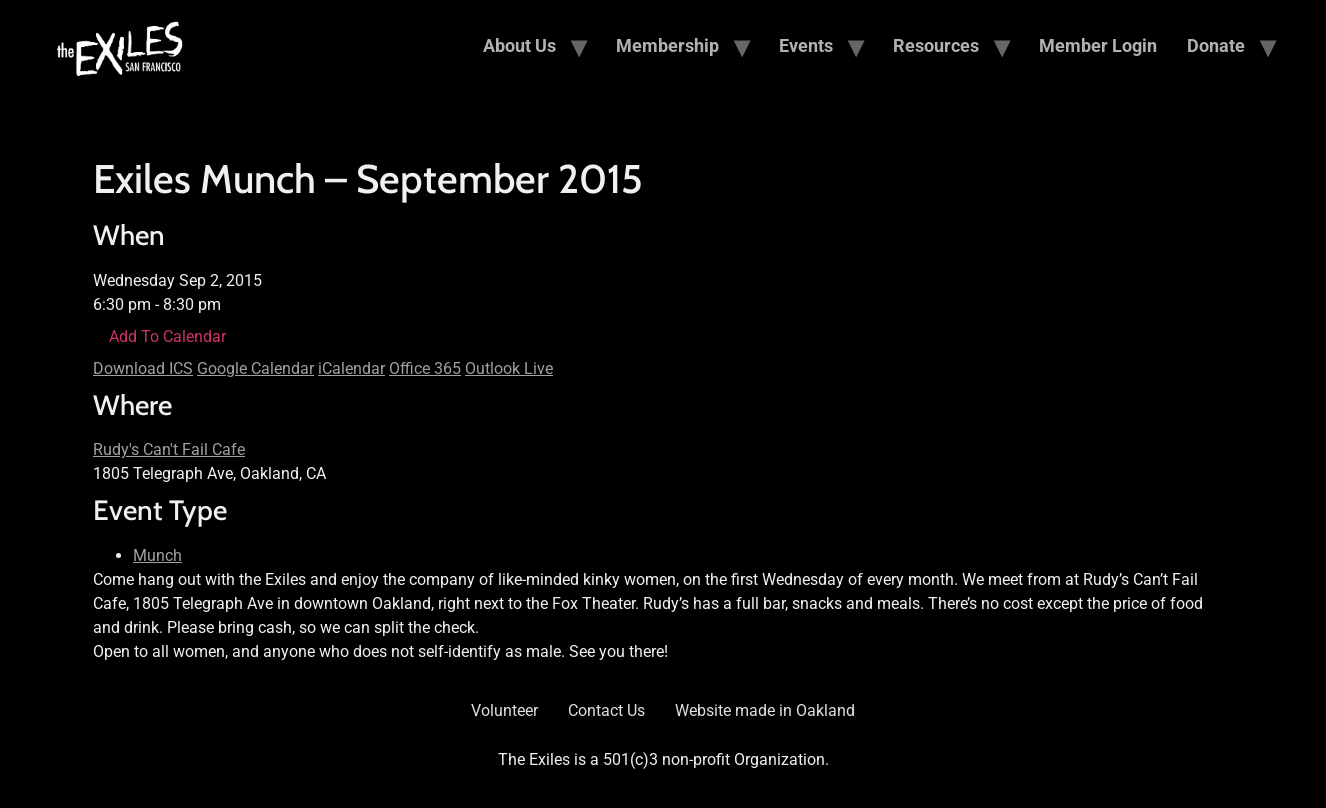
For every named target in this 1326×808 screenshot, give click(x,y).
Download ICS (143, 368)
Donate (1216, 45)
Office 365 (425, 368)
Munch (157, 555)
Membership (667, 45)
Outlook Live (509, 368)
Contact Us (606, 710)
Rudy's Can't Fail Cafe (169, 449)
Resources (936, 45)
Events (806, 45)
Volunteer (504, 710)
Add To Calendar (167, 336)
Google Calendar (255, 368)
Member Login (1098, 45)
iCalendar (351, 368)
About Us (519, 45)
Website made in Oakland (765, 710)
